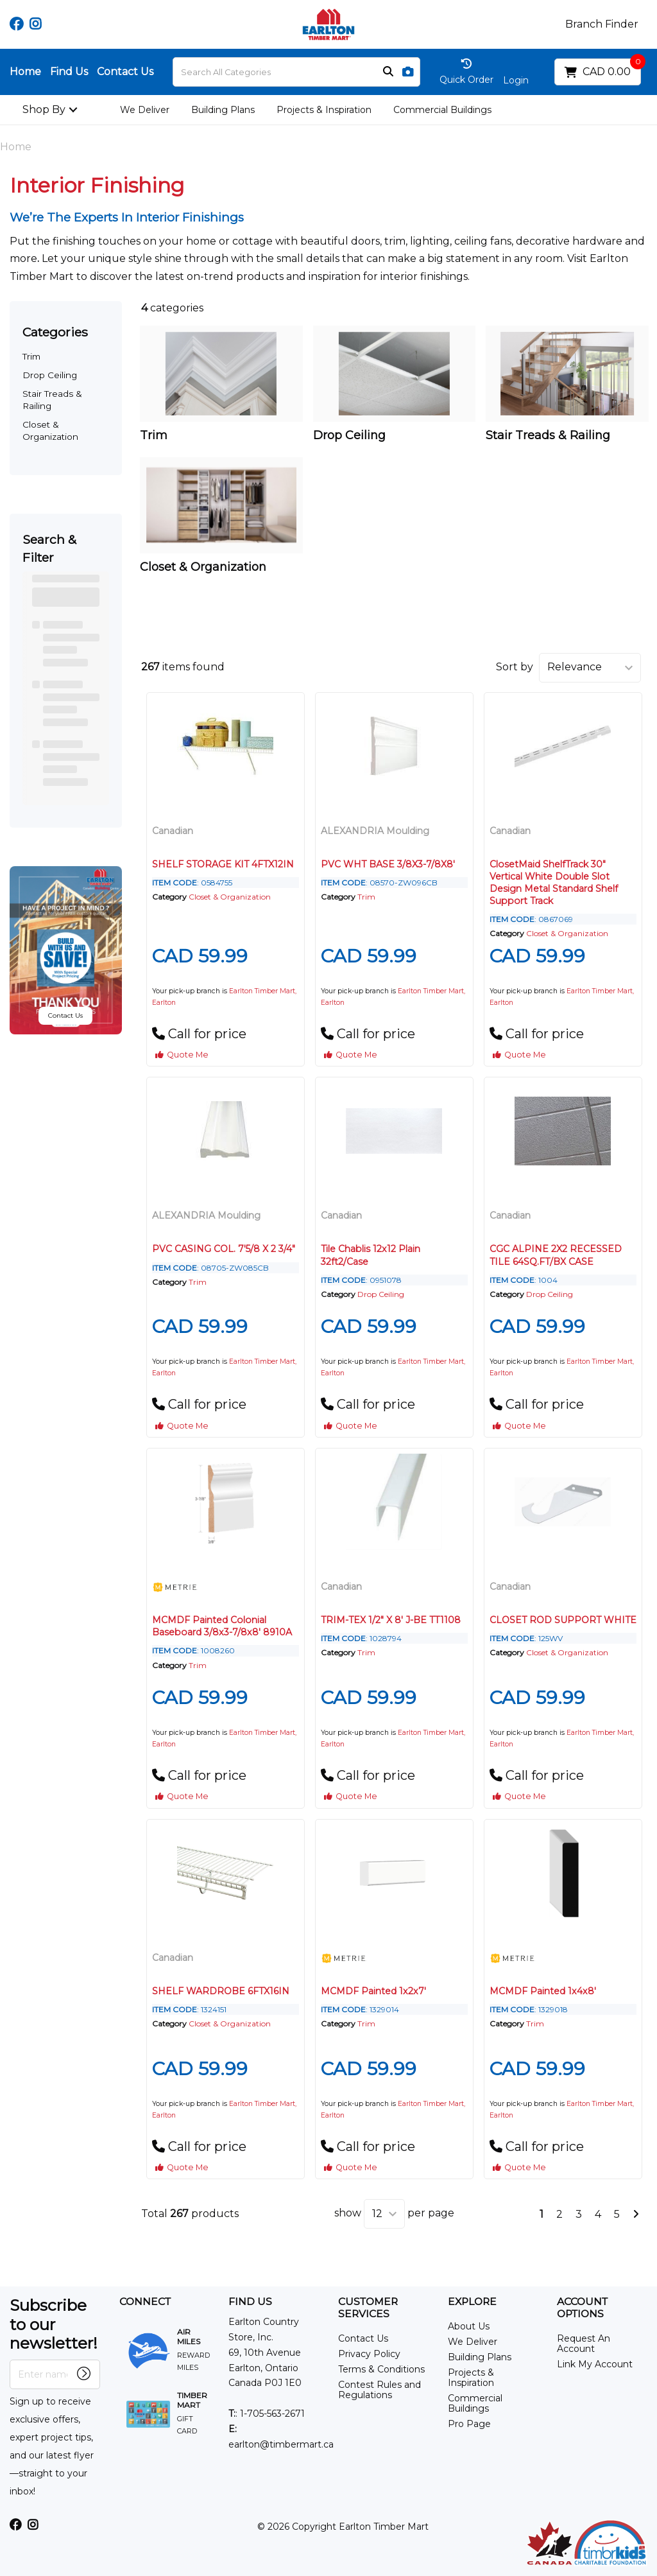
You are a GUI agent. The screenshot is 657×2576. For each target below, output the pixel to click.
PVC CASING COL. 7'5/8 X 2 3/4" (223, 1249)
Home (25, 71)
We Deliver (144, 110)
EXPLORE (472, 2302)
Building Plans (223, 110)
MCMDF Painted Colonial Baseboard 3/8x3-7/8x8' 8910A (222, 1626)
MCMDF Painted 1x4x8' (543, 1991)
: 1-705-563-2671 (266, 2413)
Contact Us (125, 71)
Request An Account (583, 2343)
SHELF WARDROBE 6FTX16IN (220, 1991)
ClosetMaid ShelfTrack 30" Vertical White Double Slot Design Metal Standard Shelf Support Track (554, 882)
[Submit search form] (388, 72)
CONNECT (145, 2302)
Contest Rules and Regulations (379, 2390)
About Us (469, 2326)
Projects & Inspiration (324, 110)
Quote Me (182, 1054)
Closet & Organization (230, 896)
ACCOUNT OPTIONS (582, 2308)
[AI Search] (408, 71)
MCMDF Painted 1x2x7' (373, 1991)
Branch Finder (601, 24)
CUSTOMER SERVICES (368, 2308)
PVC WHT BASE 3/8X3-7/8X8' (388, 864)
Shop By (43, 109)
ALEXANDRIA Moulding (375, 831)
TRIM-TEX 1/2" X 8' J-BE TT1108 (391, 1620)
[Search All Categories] (296, 72)
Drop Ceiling (49, 375)
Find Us (69, 71)
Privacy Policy (369, 2354)
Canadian (172, 831)
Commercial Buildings (442, 110)
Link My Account (595, 2364)
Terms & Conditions (381, 2369)
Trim (31, 356)
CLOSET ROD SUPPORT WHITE (563, 1620)
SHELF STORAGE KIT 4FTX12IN (223, 864)
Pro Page (469, 2424)
